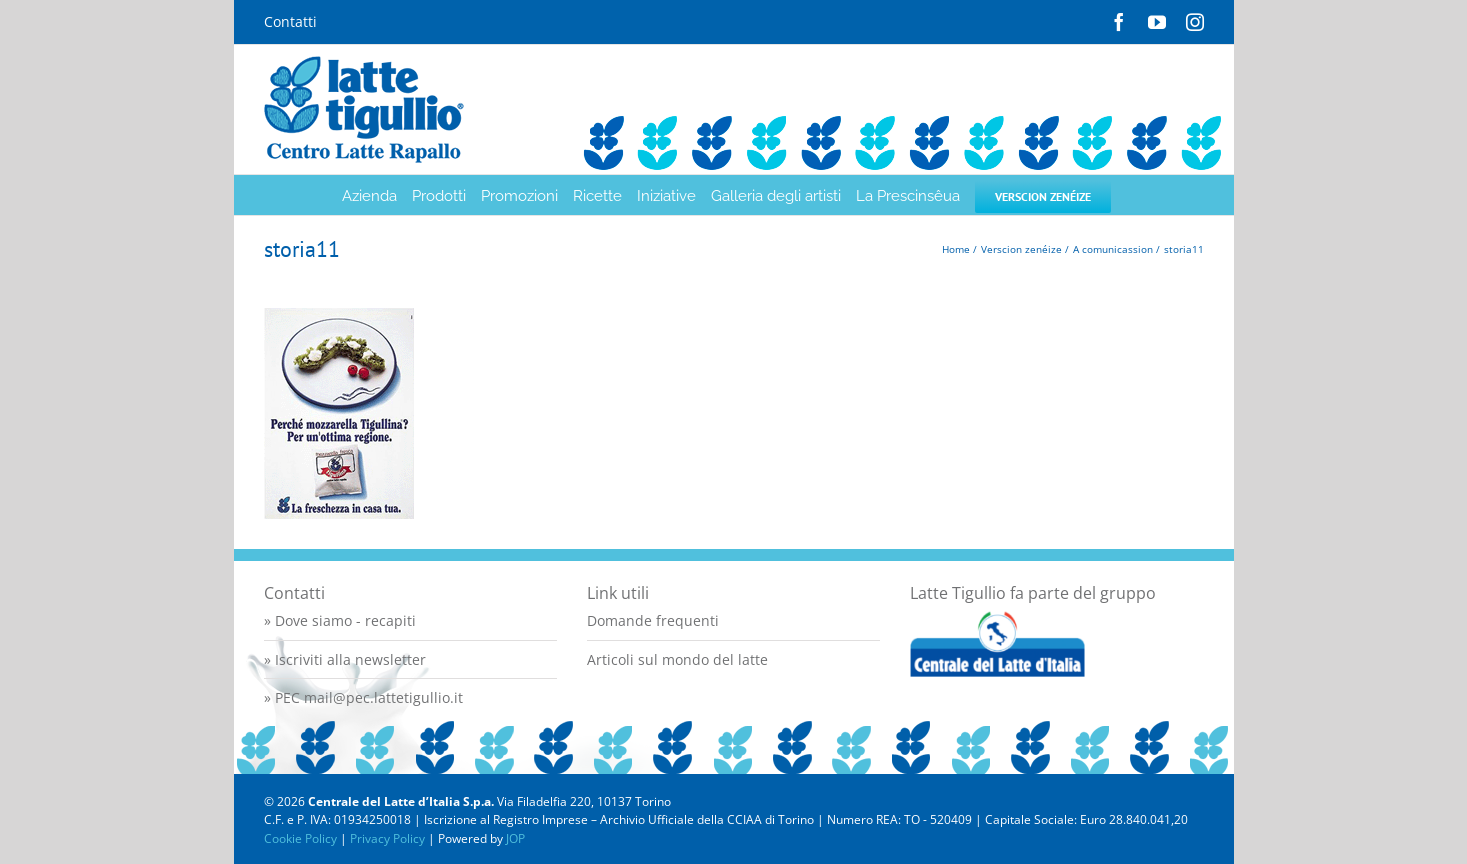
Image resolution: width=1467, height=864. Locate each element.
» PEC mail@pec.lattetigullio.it (363, 697)
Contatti (290, 21)
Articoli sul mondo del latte (677, 659)
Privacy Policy (387, 838)
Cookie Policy (300, 838)
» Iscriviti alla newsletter (345, 659)
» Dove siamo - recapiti (340, 620)
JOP (515, 838)
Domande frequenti (653, 620)
